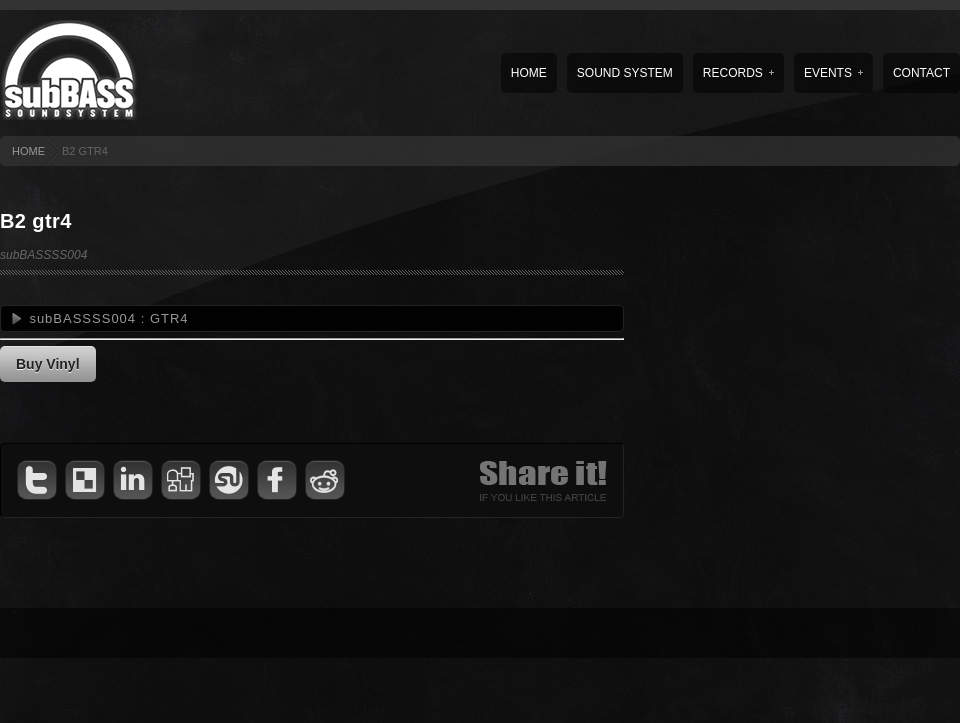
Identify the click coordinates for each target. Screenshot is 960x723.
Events (833, 73)
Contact (921, 73)
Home (529, 73)
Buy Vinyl (48, 364)
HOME (28, 151)
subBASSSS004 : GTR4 (108, 318)
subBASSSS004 (43, 255)
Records (738, 73)
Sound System (625, 73)
